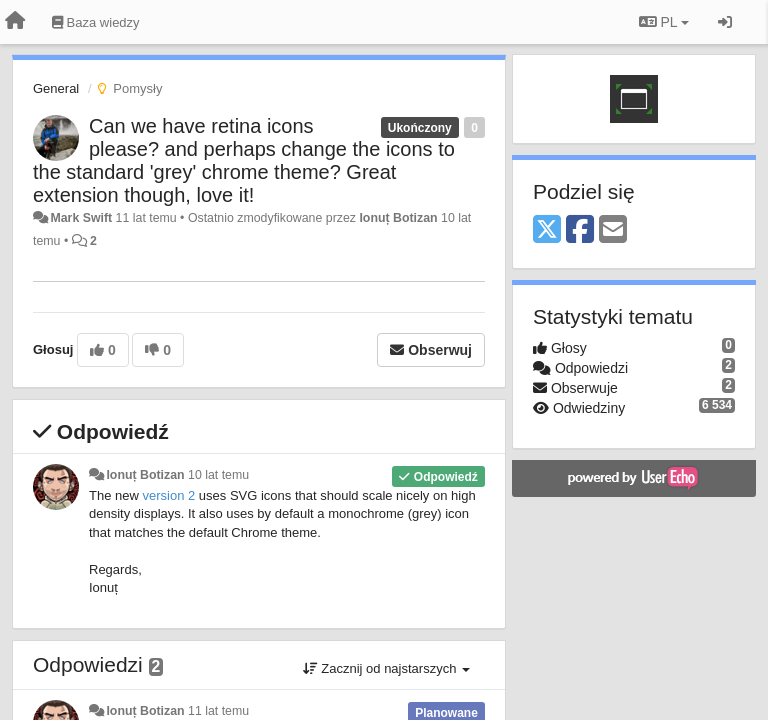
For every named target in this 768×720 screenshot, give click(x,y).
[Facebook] (580, 230)
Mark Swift (81, 218)
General (56, 88)
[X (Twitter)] (547, 230)
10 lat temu (218, 475)
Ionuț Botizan (398, 218)
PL (664, 22)
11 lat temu (218, 711)
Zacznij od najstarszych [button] (386, 668)
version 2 (168, 495)
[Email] (613, 230)
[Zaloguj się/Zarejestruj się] (725, 22)
